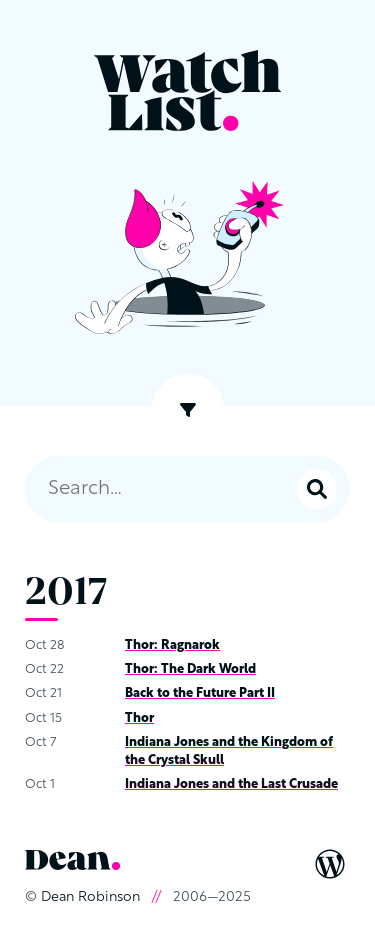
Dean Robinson (90, 897)
